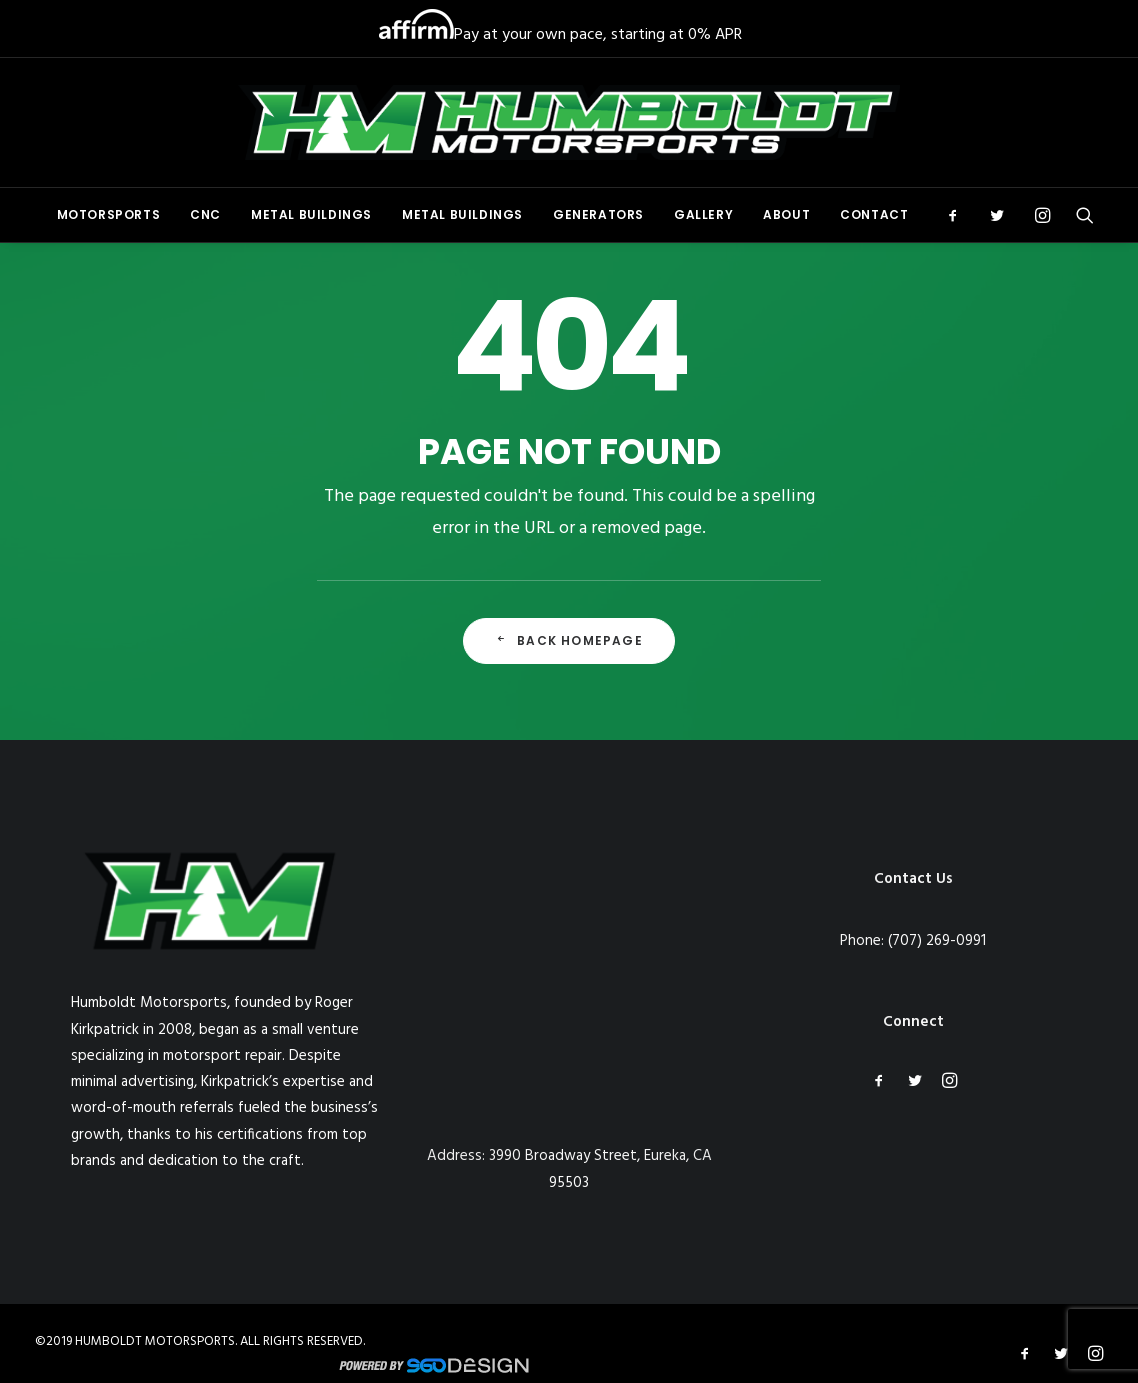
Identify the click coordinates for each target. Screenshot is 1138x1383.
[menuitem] (109, 215)
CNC (205, 214)
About (786, 214)
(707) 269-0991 (937, 941)
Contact (874, 214)
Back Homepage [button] (569, 640)
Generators (598, 214)
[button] (959, 215)
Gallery (703, 214)
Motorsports (109, 214)
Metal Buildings (311, 214)
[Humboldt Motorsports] (569, 122)
